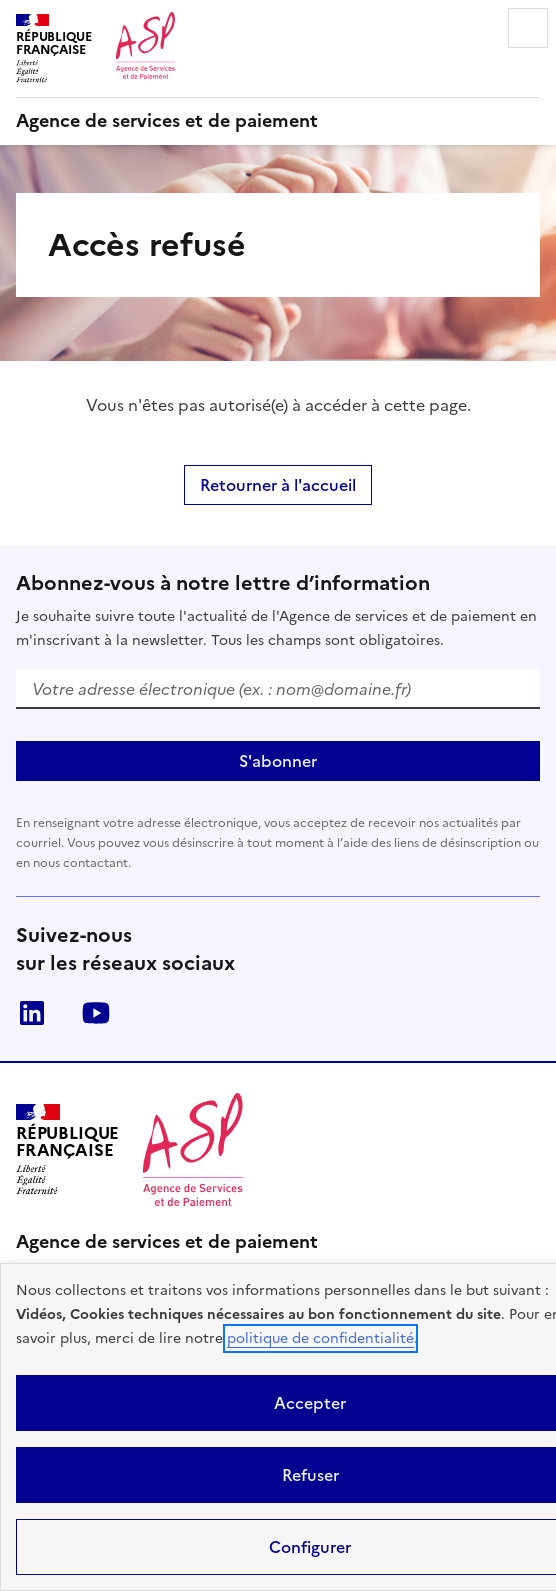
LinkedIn (32, 1013)
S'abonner (278, 761)
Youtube (96, 1013)
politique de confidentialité (320, 1338)
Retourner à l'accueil (278, 485)
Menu (528, 28)
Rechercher (472, 28)
